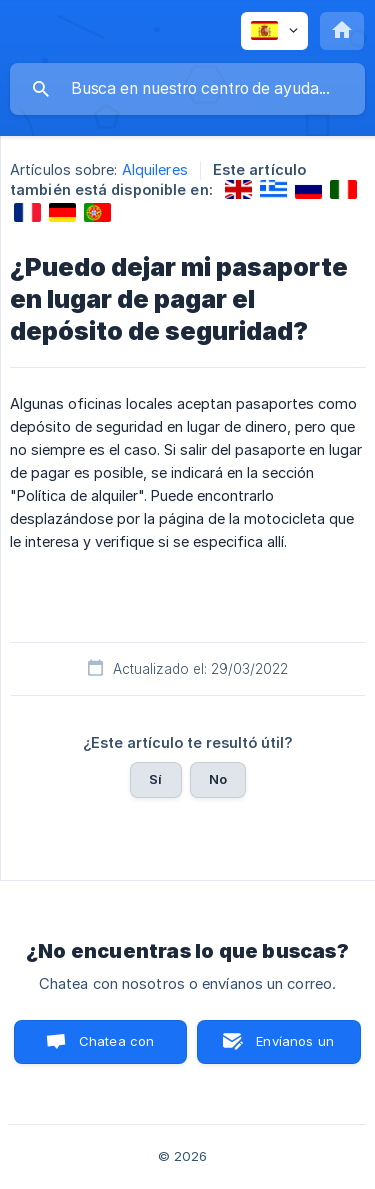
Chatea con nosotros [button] (113, 1048)
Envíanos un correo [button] (295, 1048)
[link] (238, 189)
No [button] (218, 779)
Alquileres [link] (155, 169)
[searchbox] (187, 89)
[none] (274, 31)
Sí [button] (155, 779)
